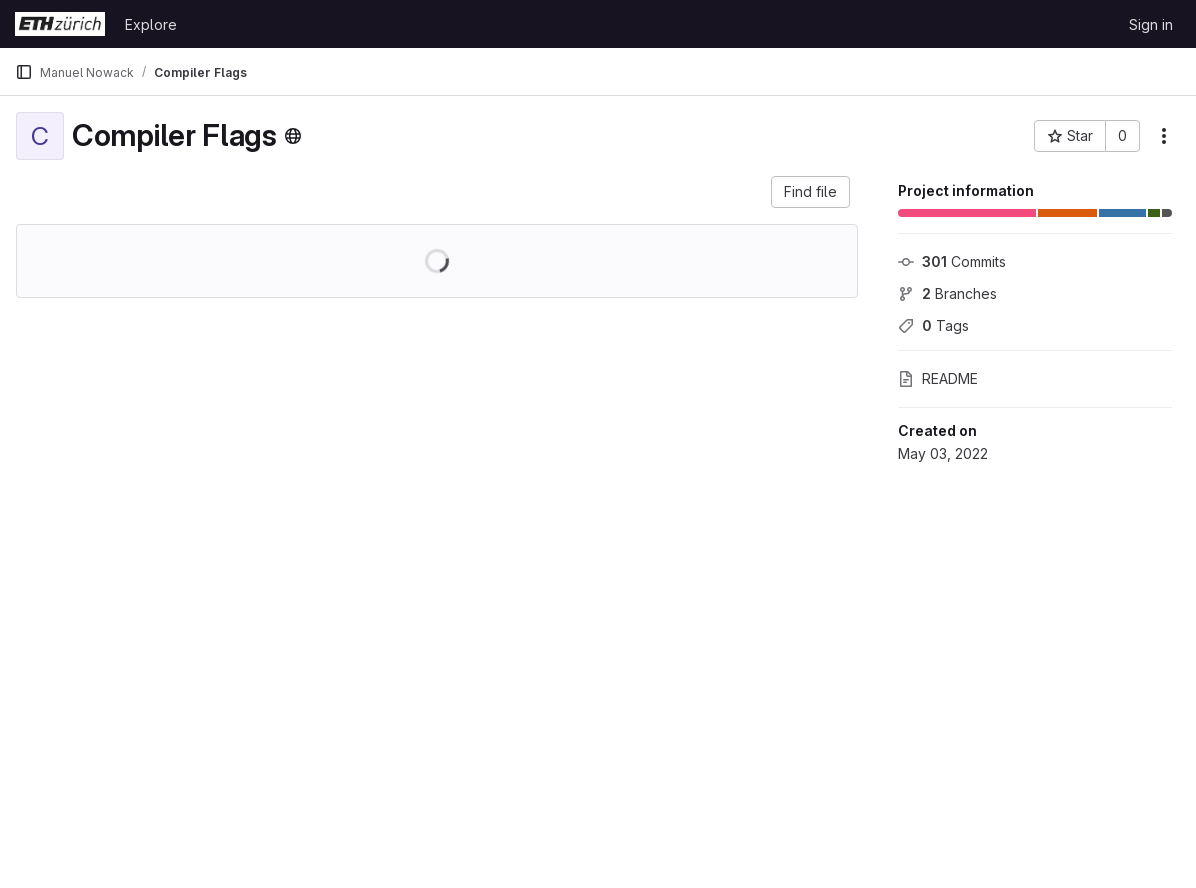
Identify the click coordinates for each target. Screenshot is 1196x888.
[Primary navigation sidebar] (24, 72)
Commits (952, 261)
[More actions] (1164, 136)
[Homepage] (60, 24)
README (938, 378)
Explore (151, 24)
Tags (933, 325)
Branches (947, 293)
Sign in (1151, 24)
